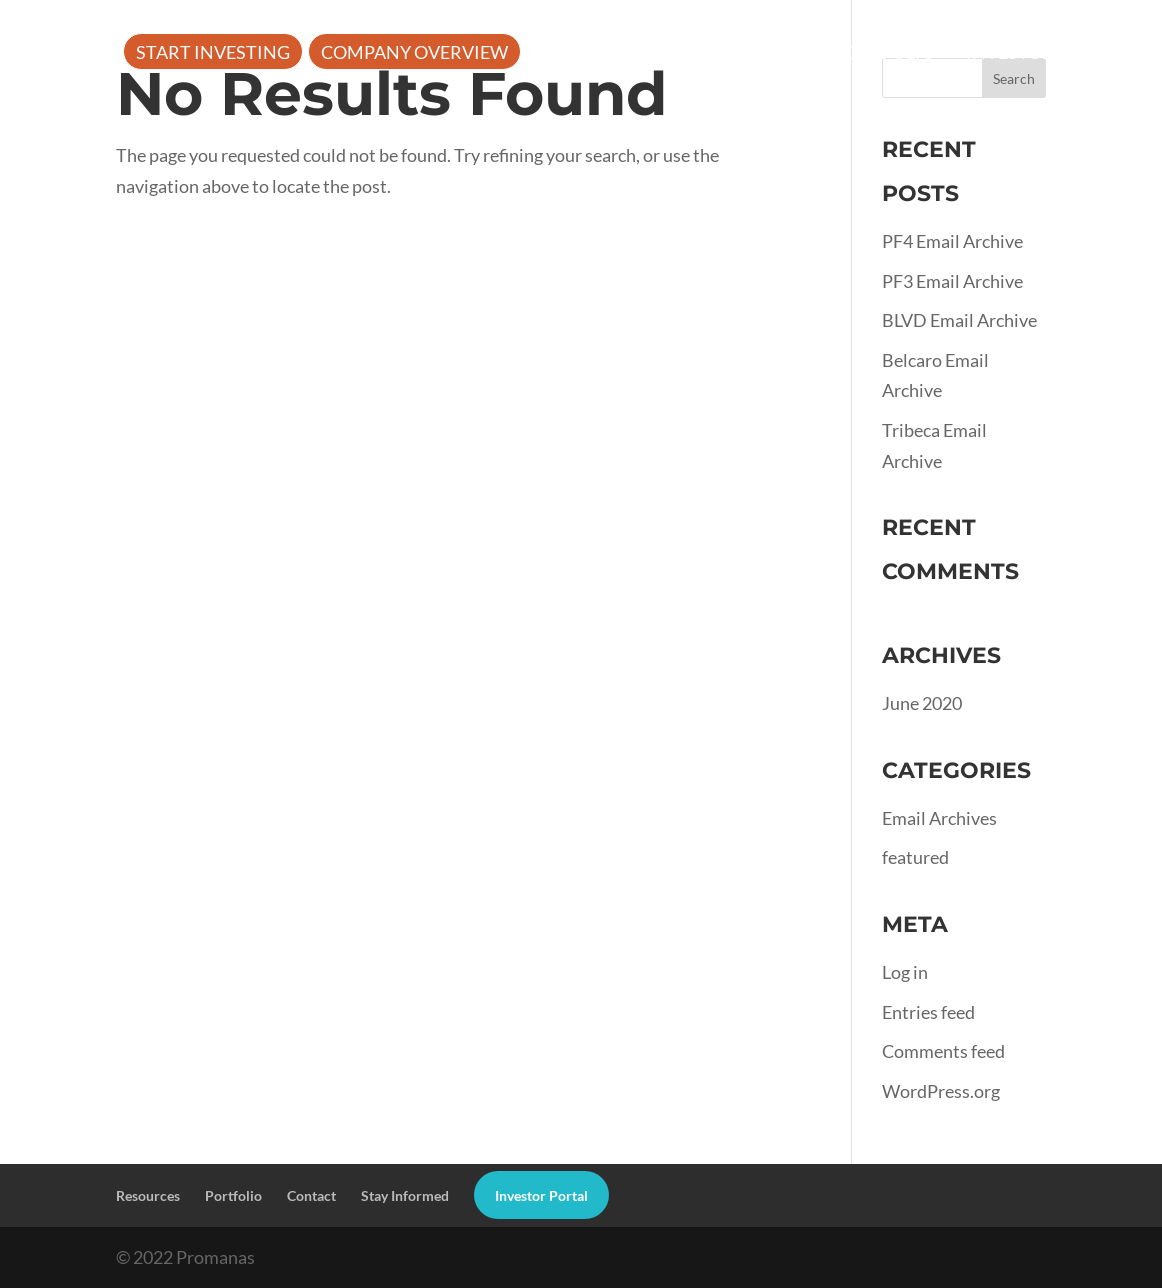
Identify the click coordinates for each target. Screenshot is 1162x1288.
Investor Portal (1045, 54)
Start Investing (213, 54)
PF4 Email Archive (952, 241)
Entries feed (928, 1012)
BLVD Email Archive (959, 320)
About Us (584, 54)
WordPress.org (941, 1091)
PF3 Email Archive (952, 281)
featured (915, 857)
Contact (311, 1195)
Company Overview (414, 54)
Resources (730, 54)
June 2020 (922, 703)
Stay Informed (405, 1195)
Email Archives (939, 818)
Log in (905, 972)
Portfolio (884, 54)
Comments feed (943, 1051)
